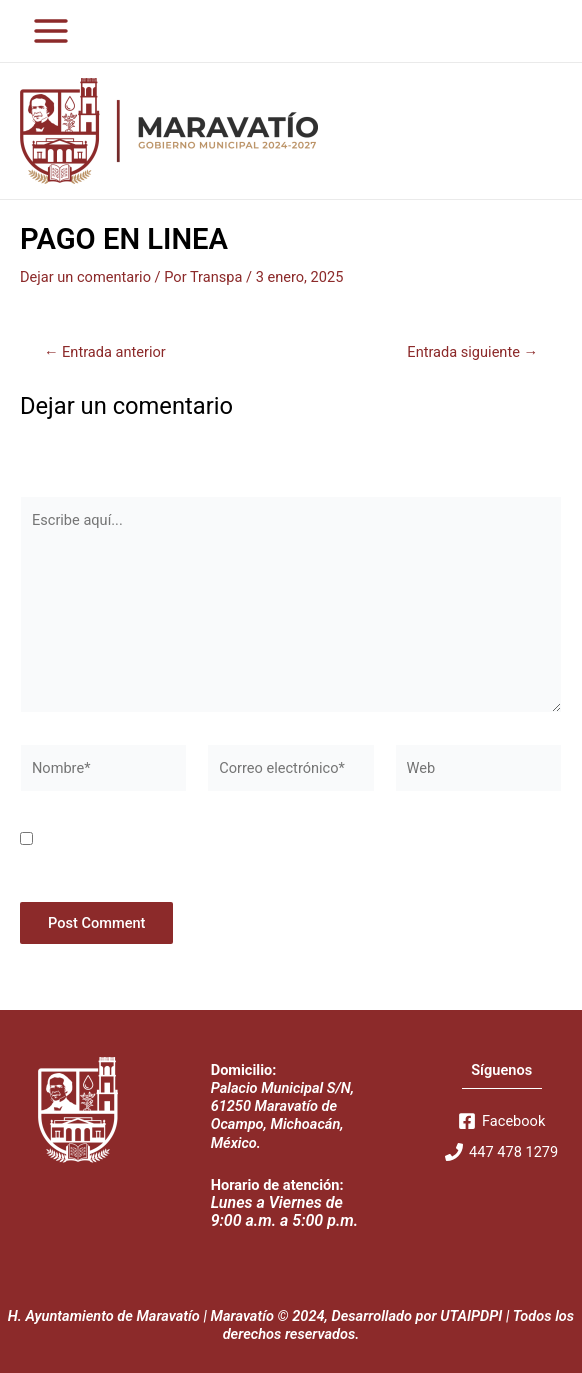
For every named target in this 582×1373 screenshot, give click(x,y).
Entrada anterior (105, 352)
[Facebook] (501, 1121)
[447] (501, 1152)
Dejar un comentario (85, 277)
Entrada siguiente (472, 352)
